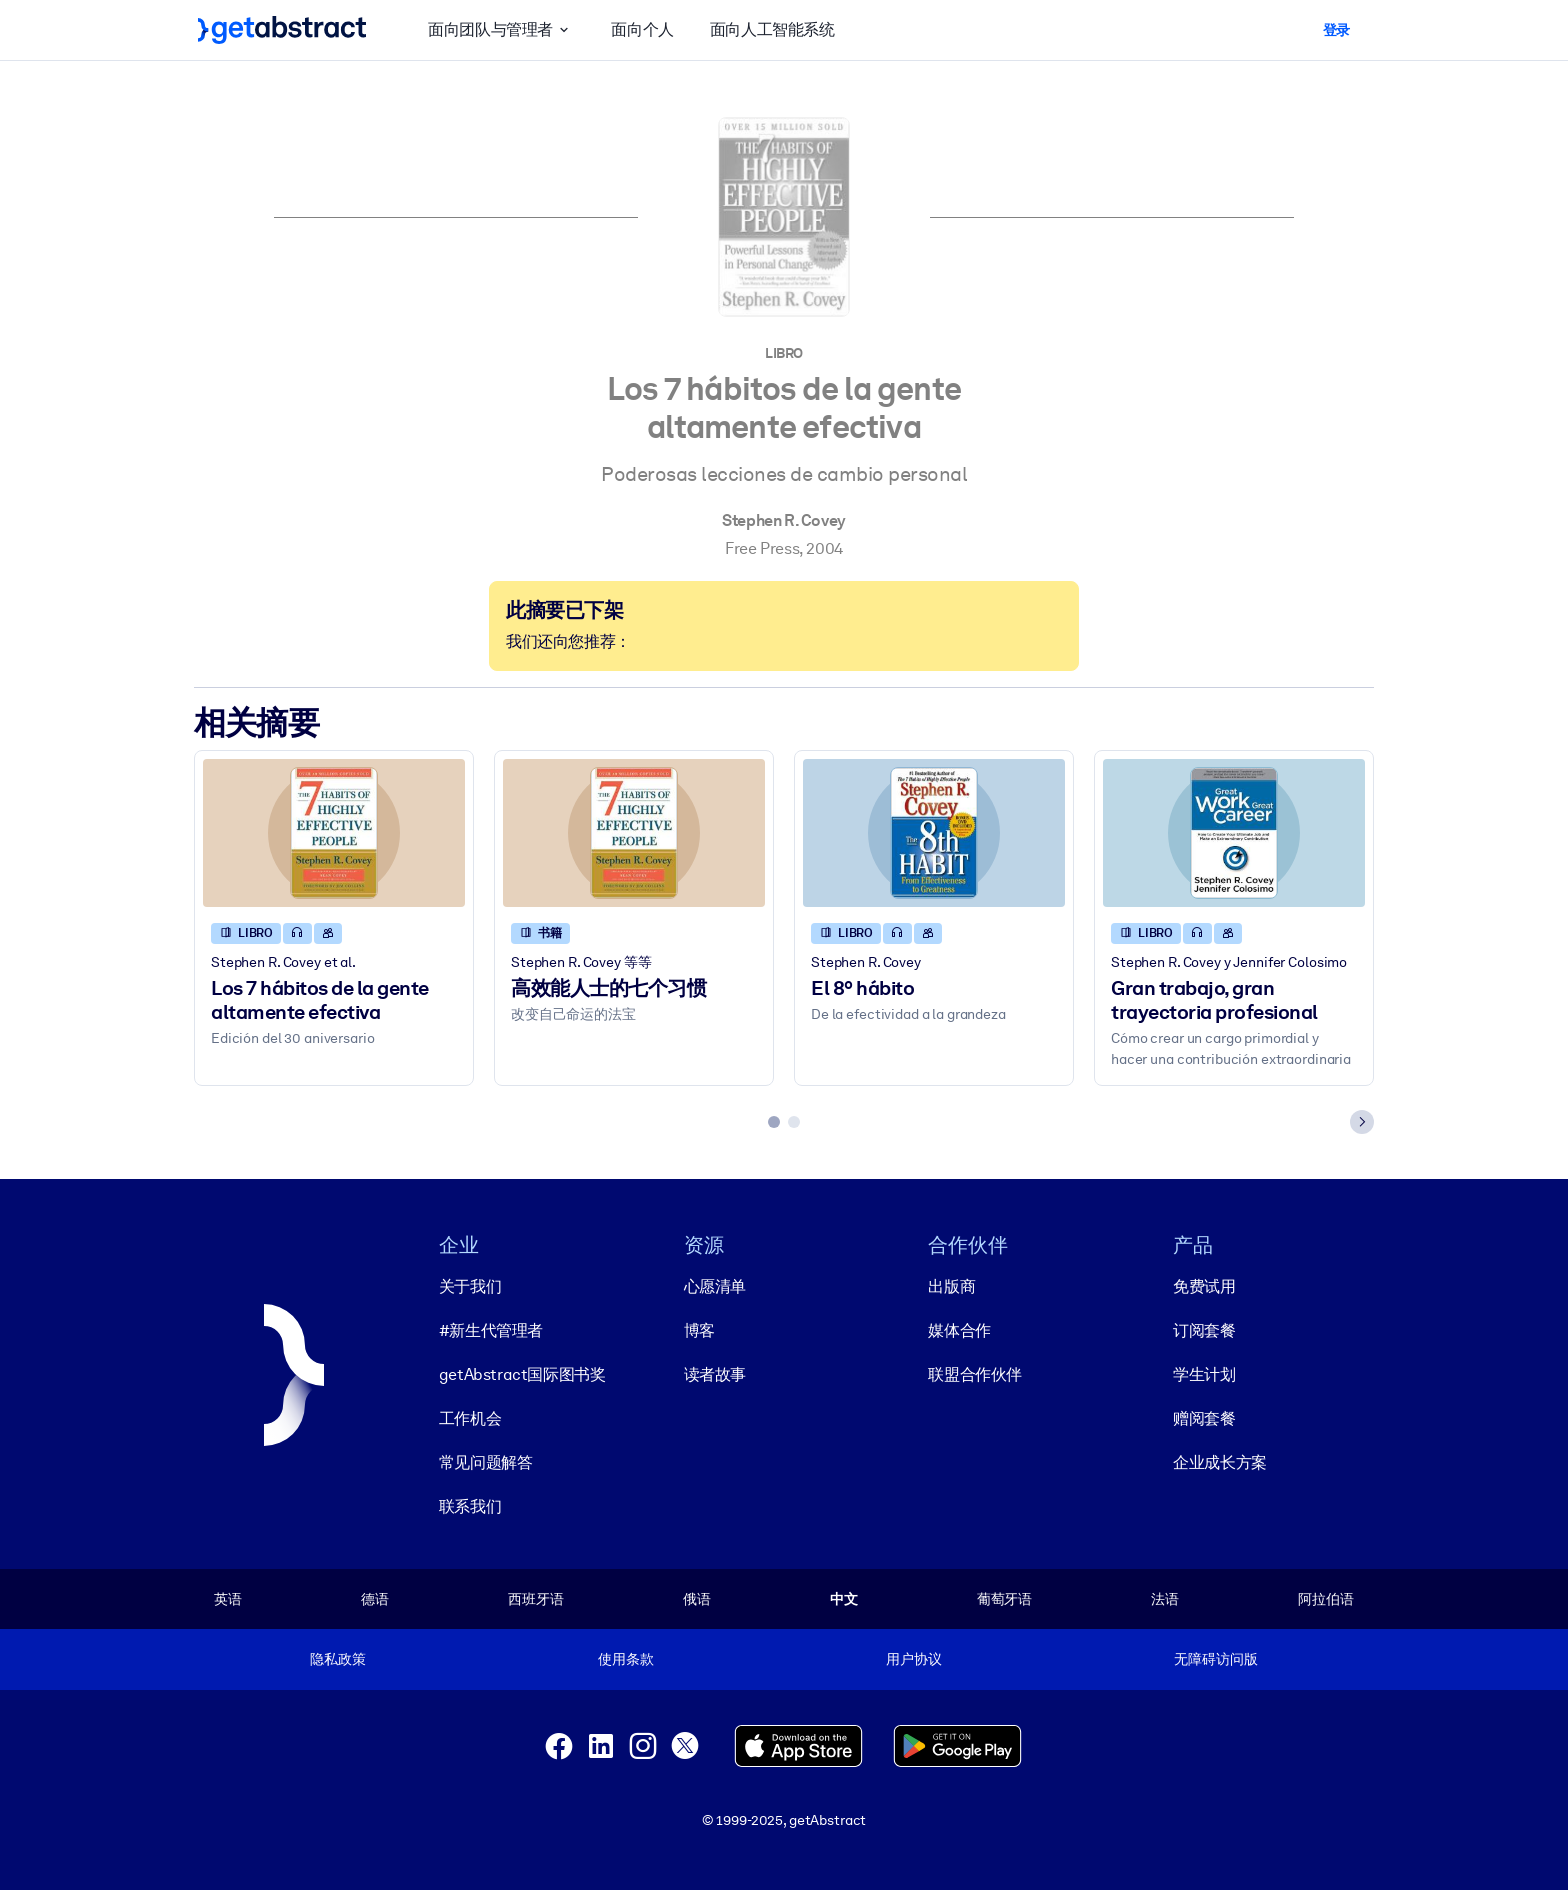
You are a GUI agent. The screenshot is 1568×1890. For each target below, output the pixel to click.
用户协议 (913, 1659)
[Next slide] (1362, 1123)
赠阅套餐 (1204, 1418)
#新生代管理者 (491, 1330)
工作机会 (470, 1418)
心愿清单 (715, 1286)
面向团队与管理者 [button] (501, 30)
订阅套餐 (1204, 1330)
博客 (699, 1330)
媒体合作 (959, 1330)
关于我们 (470, 1286)
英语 (228, 1599)
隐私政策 (337, 1659)
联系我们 (470, 1506)
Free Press (762, 548)
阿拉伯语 (1325, 1599)
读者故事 (715, 1374)
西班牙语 (535, 1599)
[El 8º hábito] (934, 833)
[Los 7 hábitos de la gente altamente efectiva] (334, 833)
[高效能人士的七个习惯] (634, 833)
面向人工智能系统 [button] (772, 29)
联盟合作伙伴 (975, 1374)
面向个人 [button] (642, 29)
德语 (375, 1599)
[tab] (774, 1123)
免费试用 (1204, 1286)
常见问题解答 (486, 1462)
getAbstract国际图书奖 (522, 1374)
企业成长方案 (1220, 1462)
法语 (1165, 1599)
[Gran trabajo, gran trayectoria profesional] (1234, 833)
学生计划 (1204, 1374)
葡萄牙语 (1004, 1599)
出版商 (951, 1286)
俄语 (697, 1599)
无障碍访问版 (1215, 1659)
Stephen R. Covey (784, 520)
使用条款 (625, 1659)
